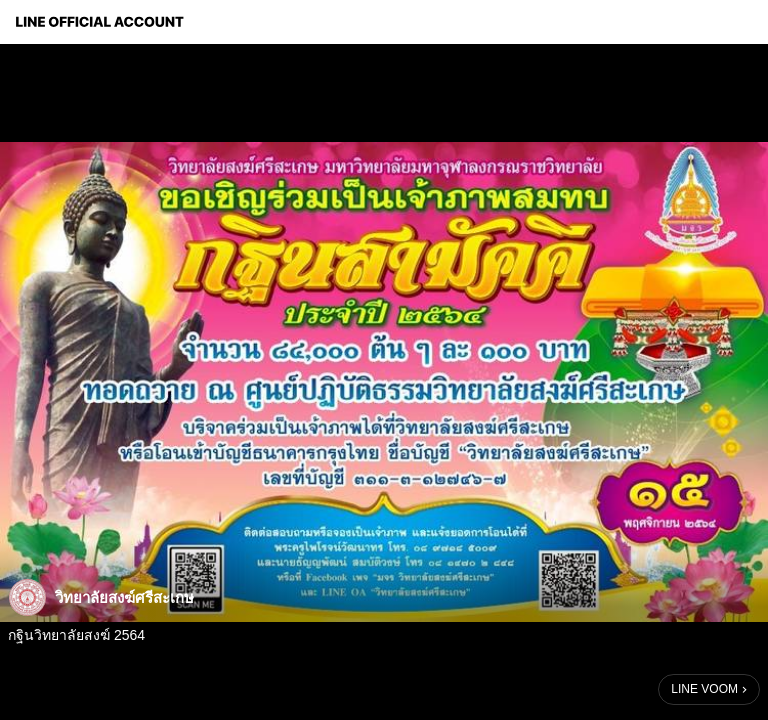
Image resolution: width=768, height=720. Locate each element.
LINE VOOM (704, 689)
